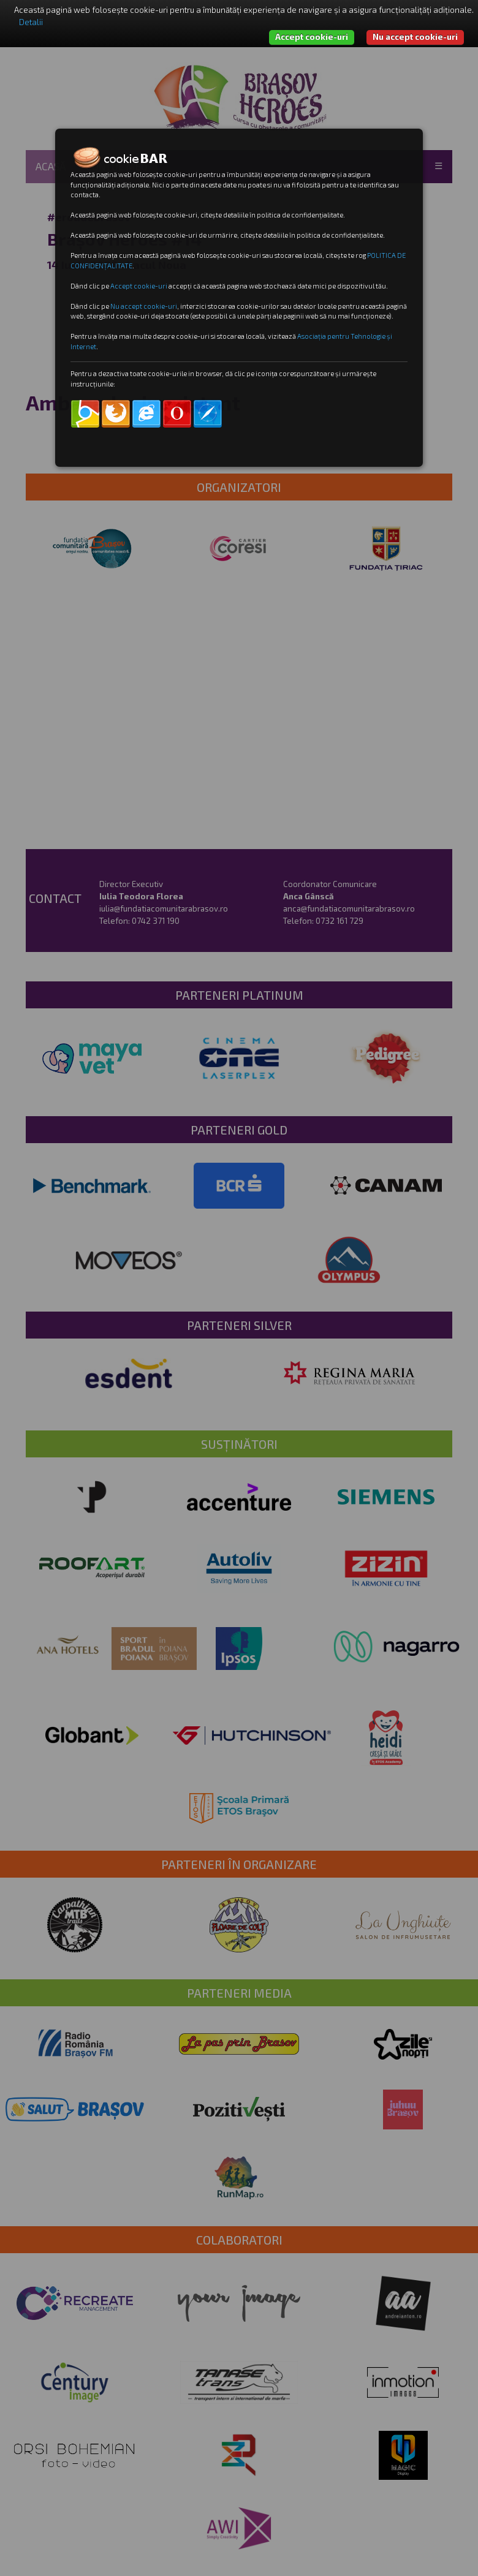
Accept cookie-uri (311, 37)
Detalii (31, 22)
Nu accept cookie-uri (415, 37)
